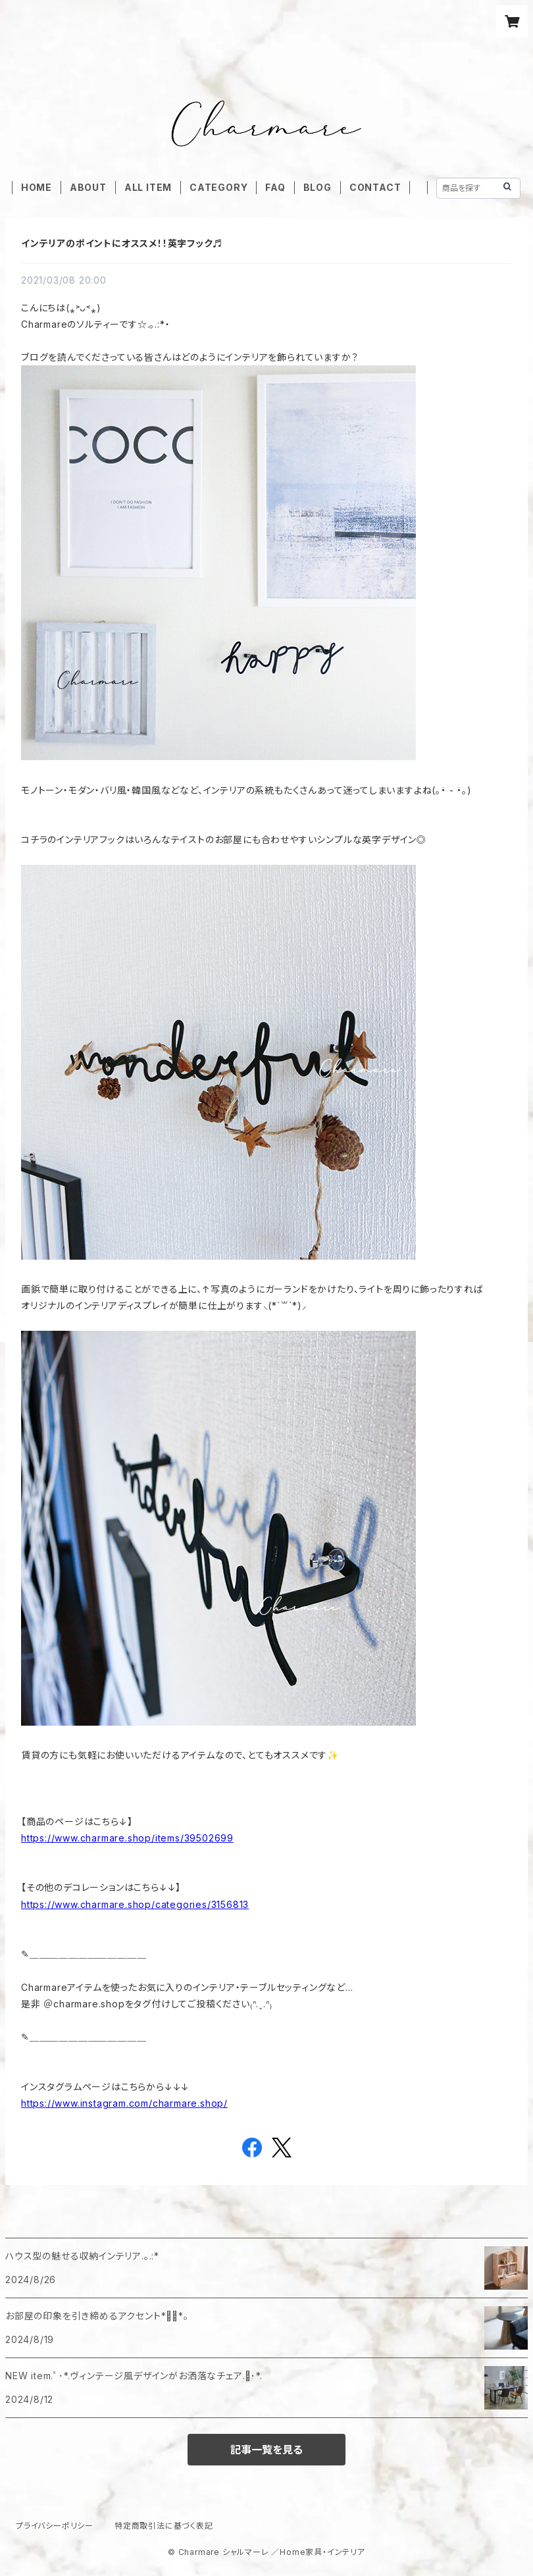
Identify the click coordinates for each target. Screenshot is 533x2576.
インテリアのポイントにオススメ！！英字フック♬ (121, 243)
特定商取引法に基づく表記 (163, 2526)
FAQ (275, 187)
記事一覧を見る (266, 2449)
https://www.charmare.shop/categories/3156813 (135, 1904)
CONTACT (375, 187)
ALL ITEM (148, 187)
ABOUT (88, 187)
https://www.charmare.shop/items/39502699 (127, 1837)
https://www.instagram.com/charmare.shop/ (124, 2103)
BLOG (317, 187)
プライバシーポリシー (54, 2526)
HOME (36, 187)
